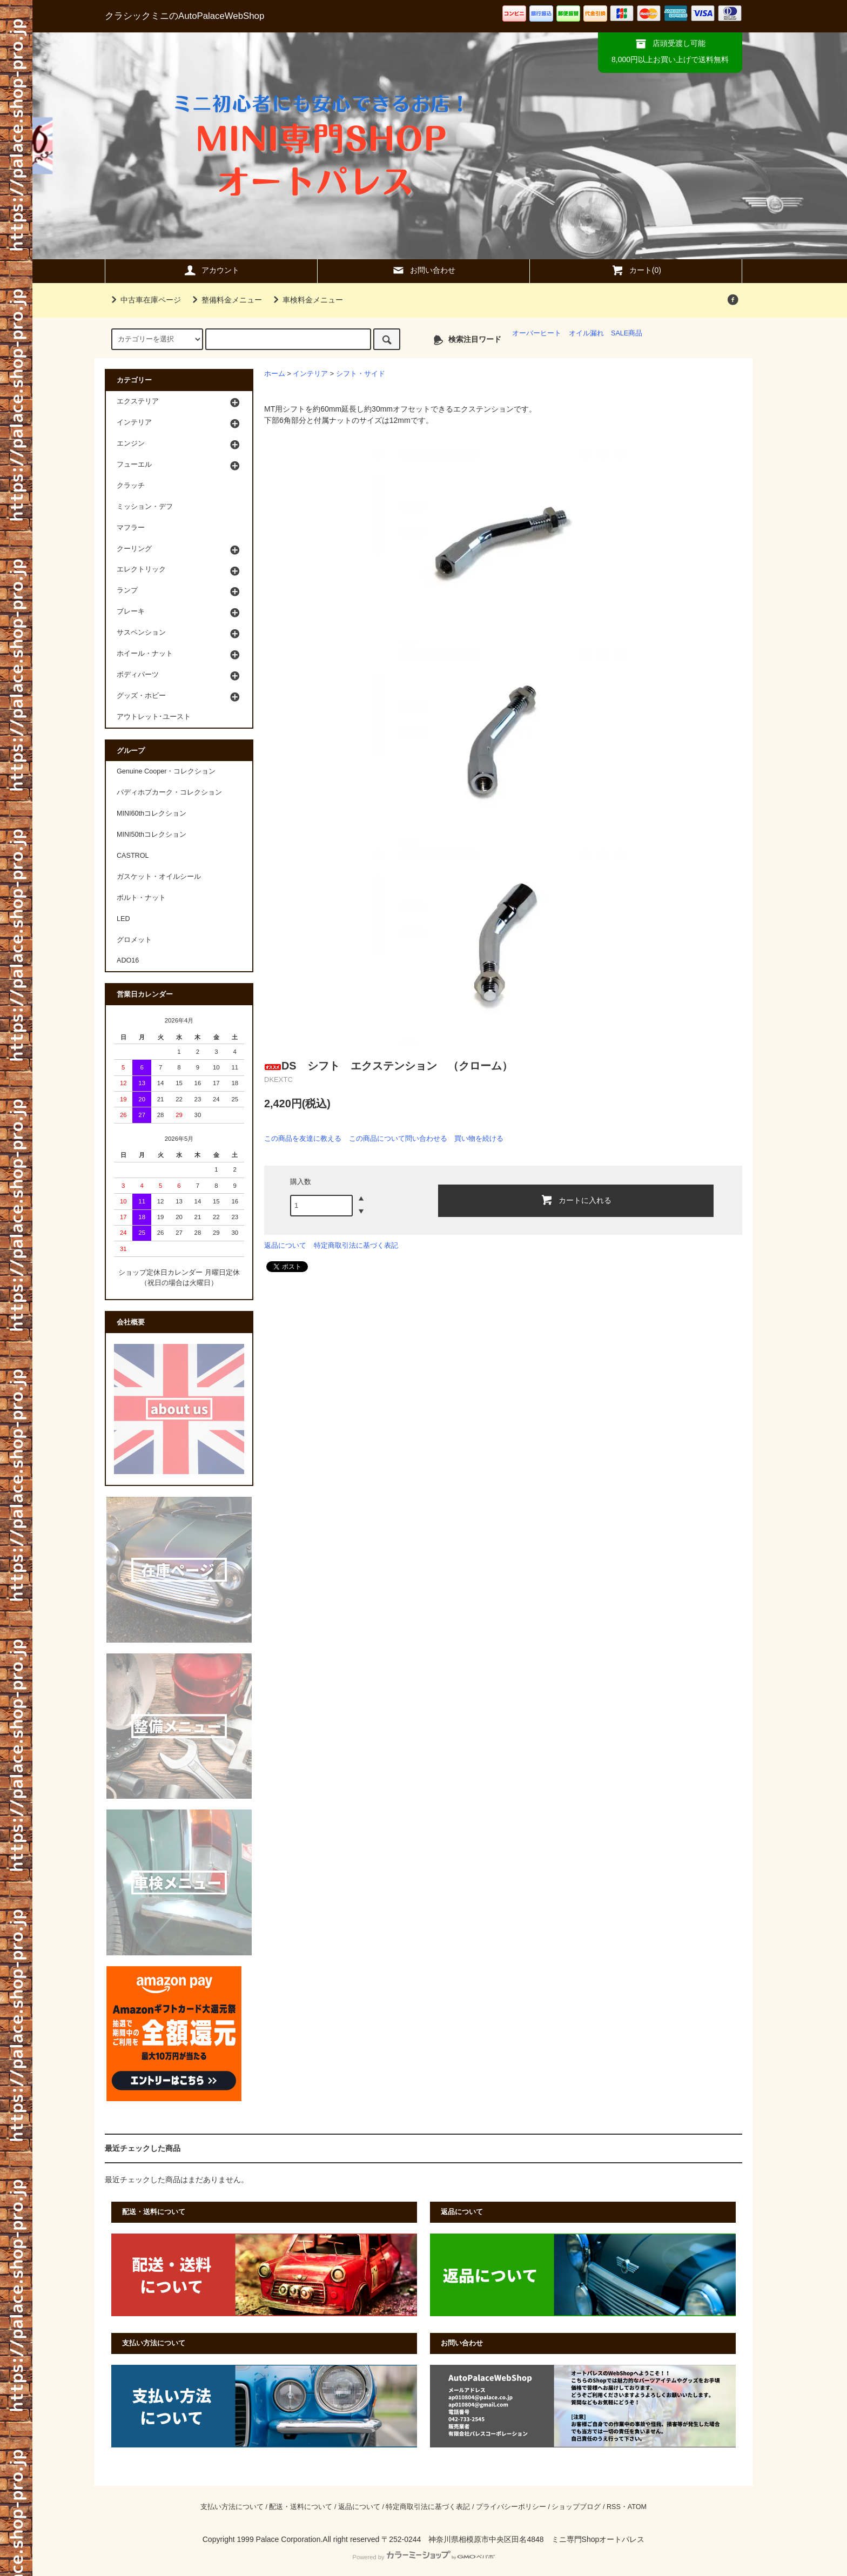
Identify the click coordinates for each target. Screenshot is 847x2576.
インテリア (310, 374)
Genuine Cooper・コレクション (166, 771)
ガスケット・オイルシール (159, 876)
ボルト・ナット (141, 898)
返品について (285, 1245)
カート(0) (636, 270)
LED (123, 919)
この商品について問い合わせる (398, 1138)
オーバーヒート (536, 333)
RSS (614, 2507)
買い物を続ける (478, 1138)
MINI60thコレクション (151, 813)
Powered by (423, 2557)
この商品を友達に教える (302, 1138)
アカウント (211, 270)
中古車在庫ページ (144, 299)
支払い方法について (232, 2507)
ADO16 (128, 960)
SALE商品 (626, 333)
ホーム (274, 374)
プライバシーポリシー (511, 2507)
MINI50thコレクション (151, 834)
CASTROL (133, 855)
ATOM (637, 2507)
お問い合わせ (423, 270)
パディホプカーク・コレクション (169, 792)
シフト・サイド (360, 374)
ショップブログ (576, 2507)
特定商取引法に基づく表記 (356, 1245)
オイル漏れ (586, 333)
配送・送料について (300, 2507)
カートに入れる (575, 1199)
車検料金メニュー (306, 299)
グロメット (134, 940)
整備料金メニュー (225, 299)
